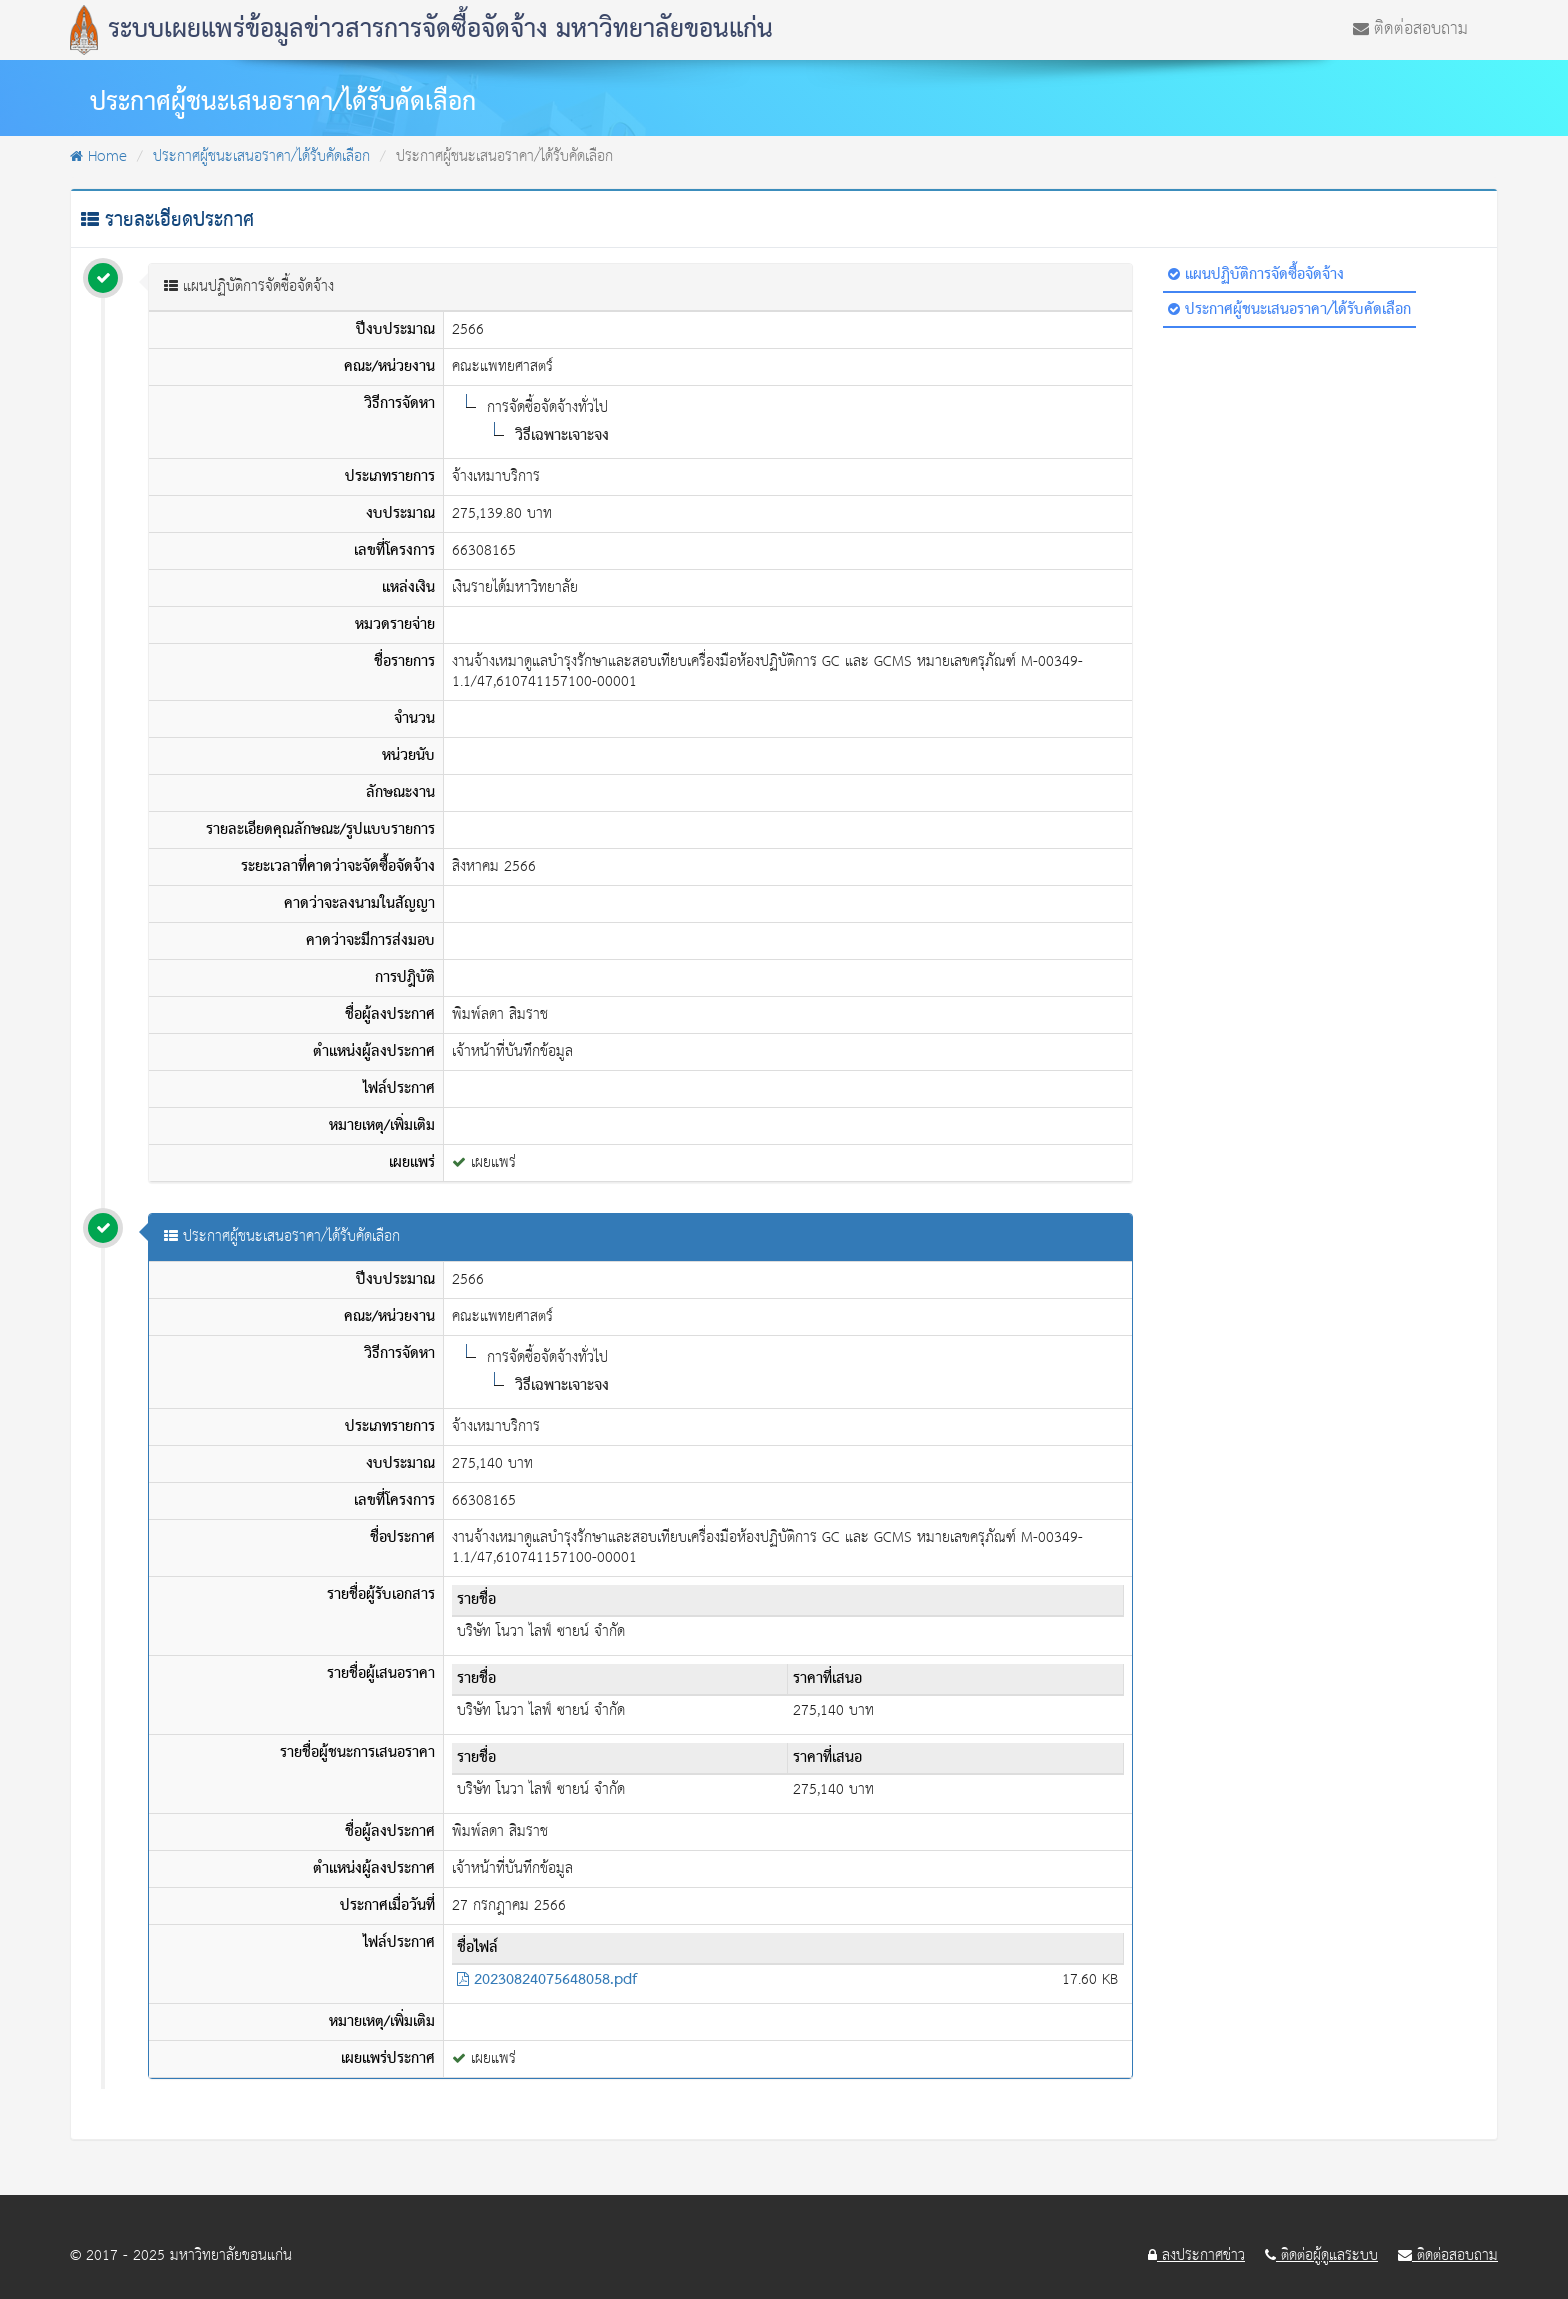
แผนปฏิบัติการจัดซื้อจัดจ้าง (1256, 275)
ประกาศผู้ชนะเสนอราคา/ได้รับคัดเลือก (261, 156)
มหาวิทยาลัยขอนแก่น (231, 2255)
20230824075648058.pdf (547, 1980)
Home (98, 156)
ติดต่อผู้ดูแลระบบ (1321, 2256)
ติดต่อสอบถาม (1410, 27)
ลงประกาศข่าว (1196, 2256)
